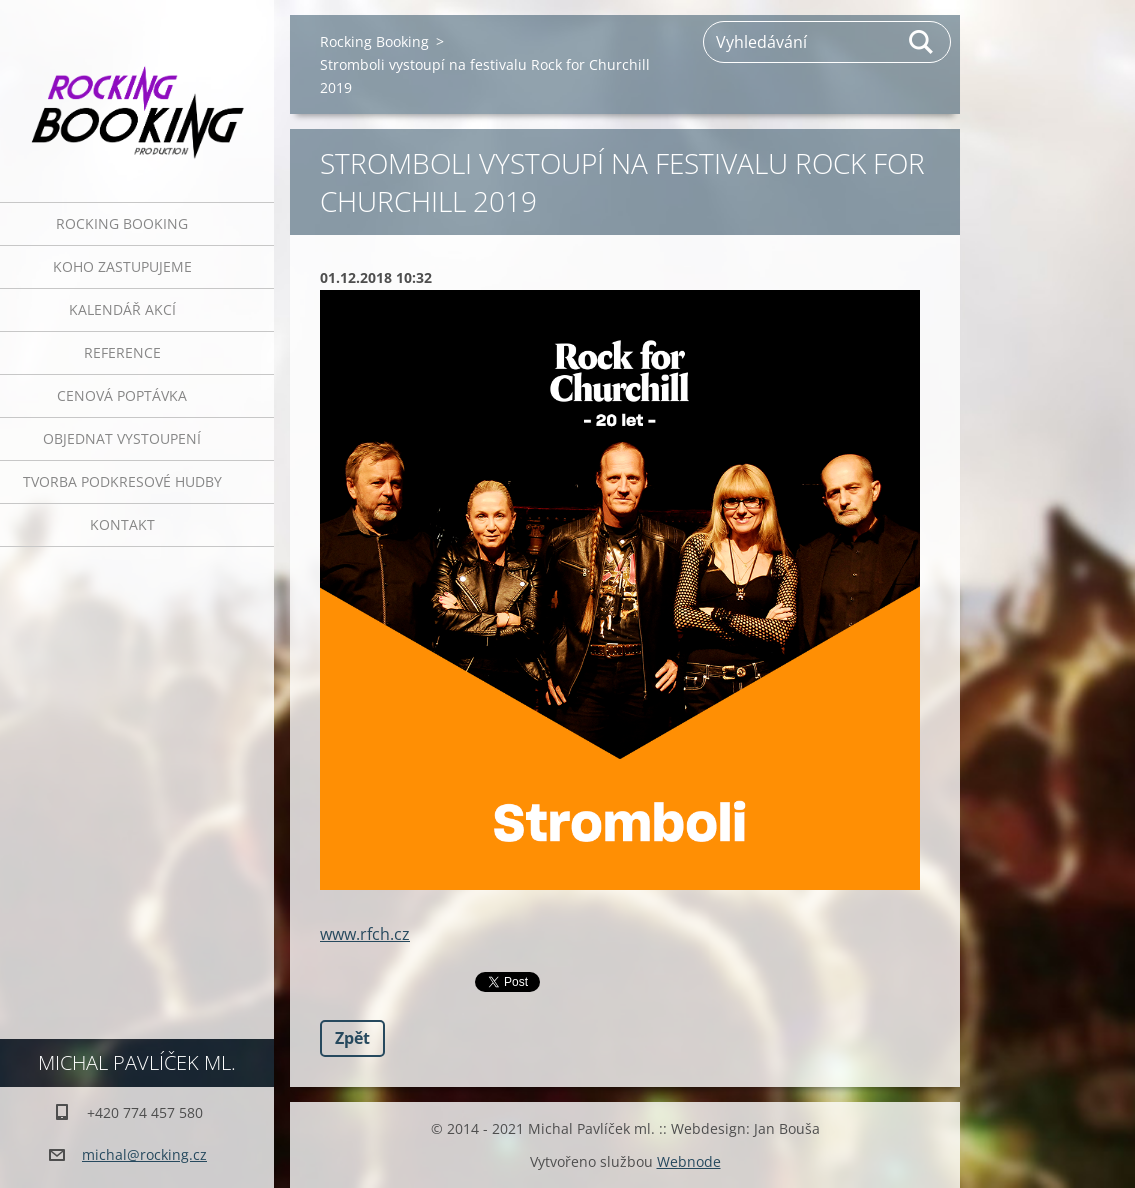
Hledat (922, 42)
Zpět (352, 1038)
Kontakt (122, 524)
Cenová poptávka (122, 395)
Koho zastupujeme (122, 266)
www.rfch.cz (365, 934)
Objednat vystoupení (122, 438)
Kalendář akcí (122, 309)
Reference (122, 352)
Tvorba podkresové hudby (122, 481)
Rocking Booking (122, 223)
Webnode (689, 1161)
